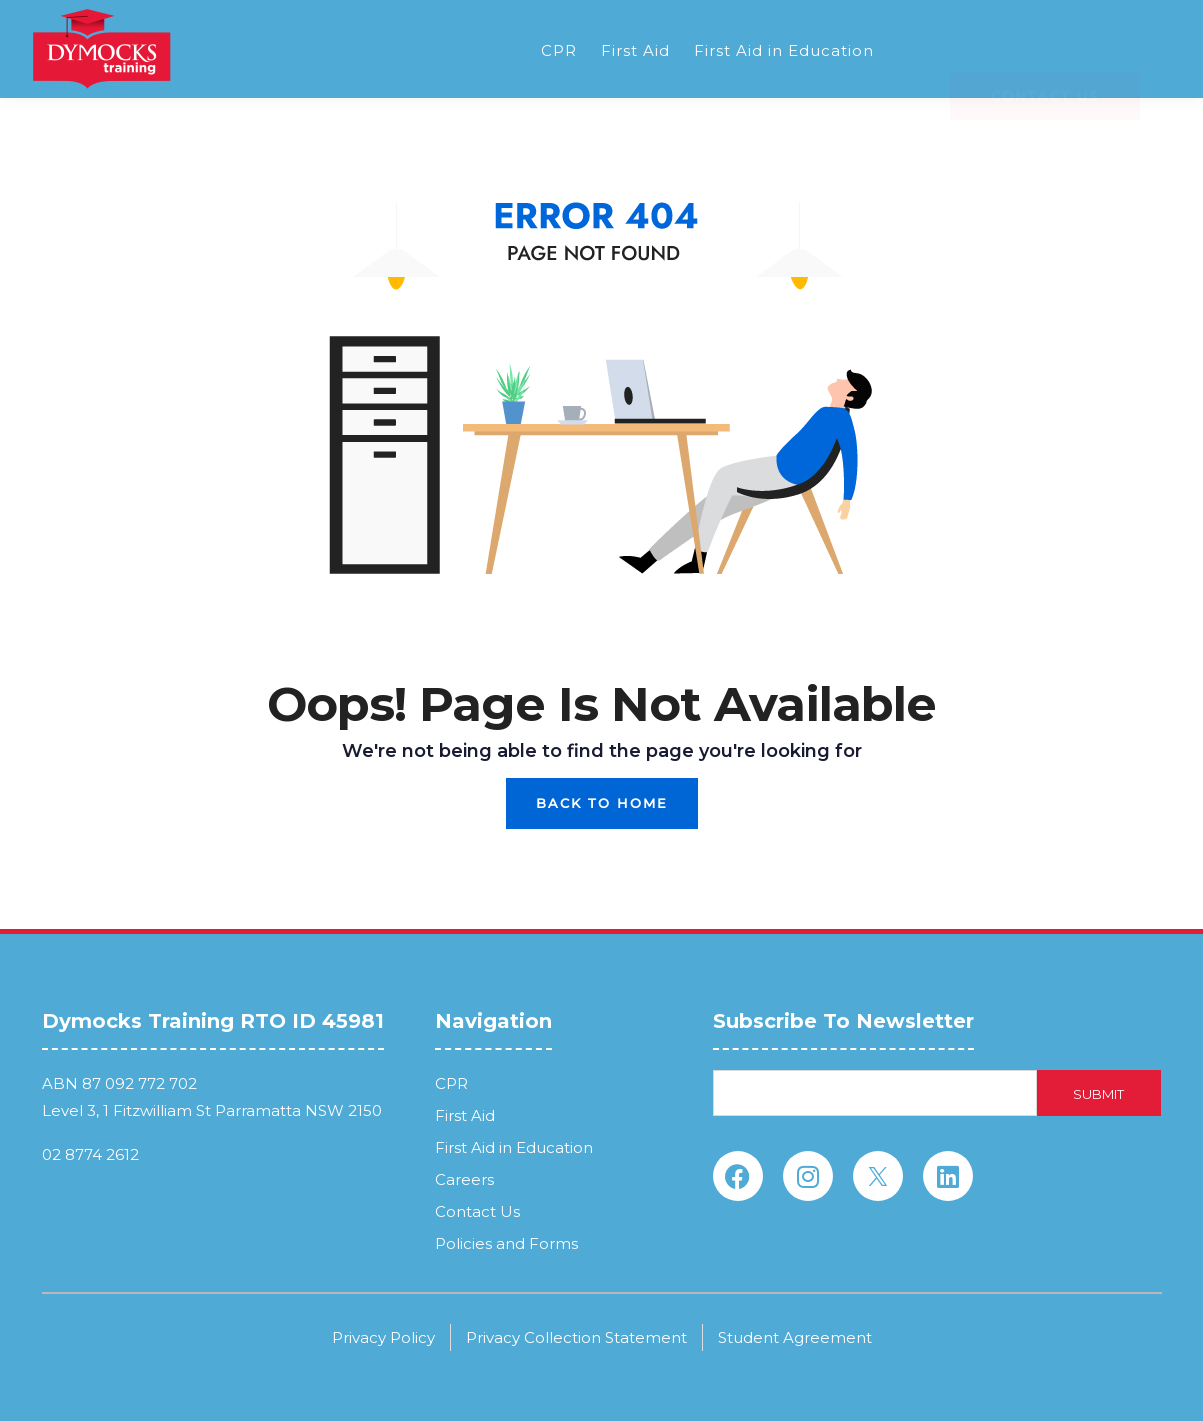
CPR (559, 50)
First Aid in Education (784, 50)
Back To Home (602, 803)
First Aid (635, 50)
